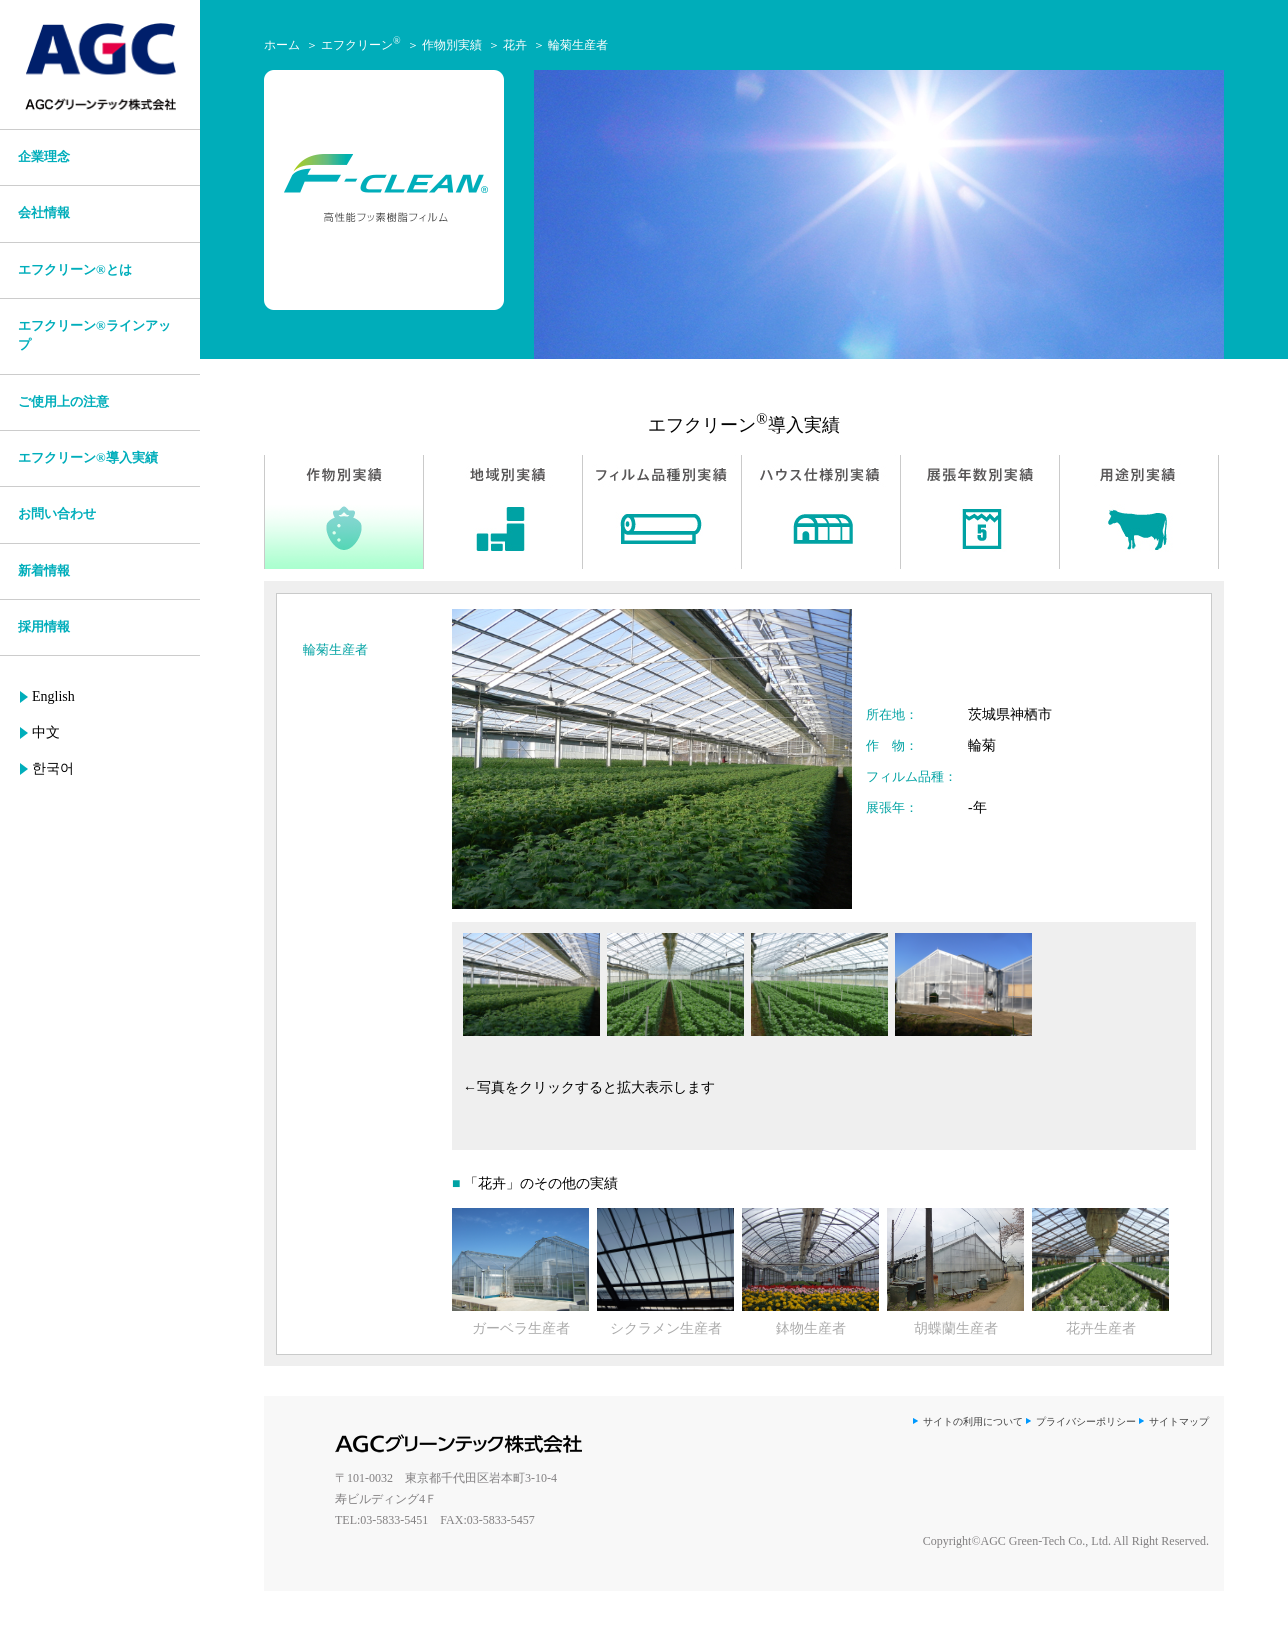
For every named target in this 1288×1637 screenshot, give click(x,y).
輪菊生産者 (578, 45)
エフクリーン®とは (75, 270)
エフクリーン (361, 45)
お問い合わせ (57, 514)
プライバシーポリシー (1086, 1421)
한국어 (53, 768)
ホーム (282, 45)
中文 (46, 732)
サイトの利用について (973, 1421)
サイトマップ (1179, 1421)
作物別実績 (452, 45)
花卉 (515, 45)
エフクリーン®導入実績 (88, 458)
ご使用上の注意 (63, 402)
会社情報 (44, 213)
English (53, 696)
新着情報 (44, 571)
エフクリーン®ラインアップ (94, 335)
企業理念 (44, 157)
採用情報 (44, 627)
